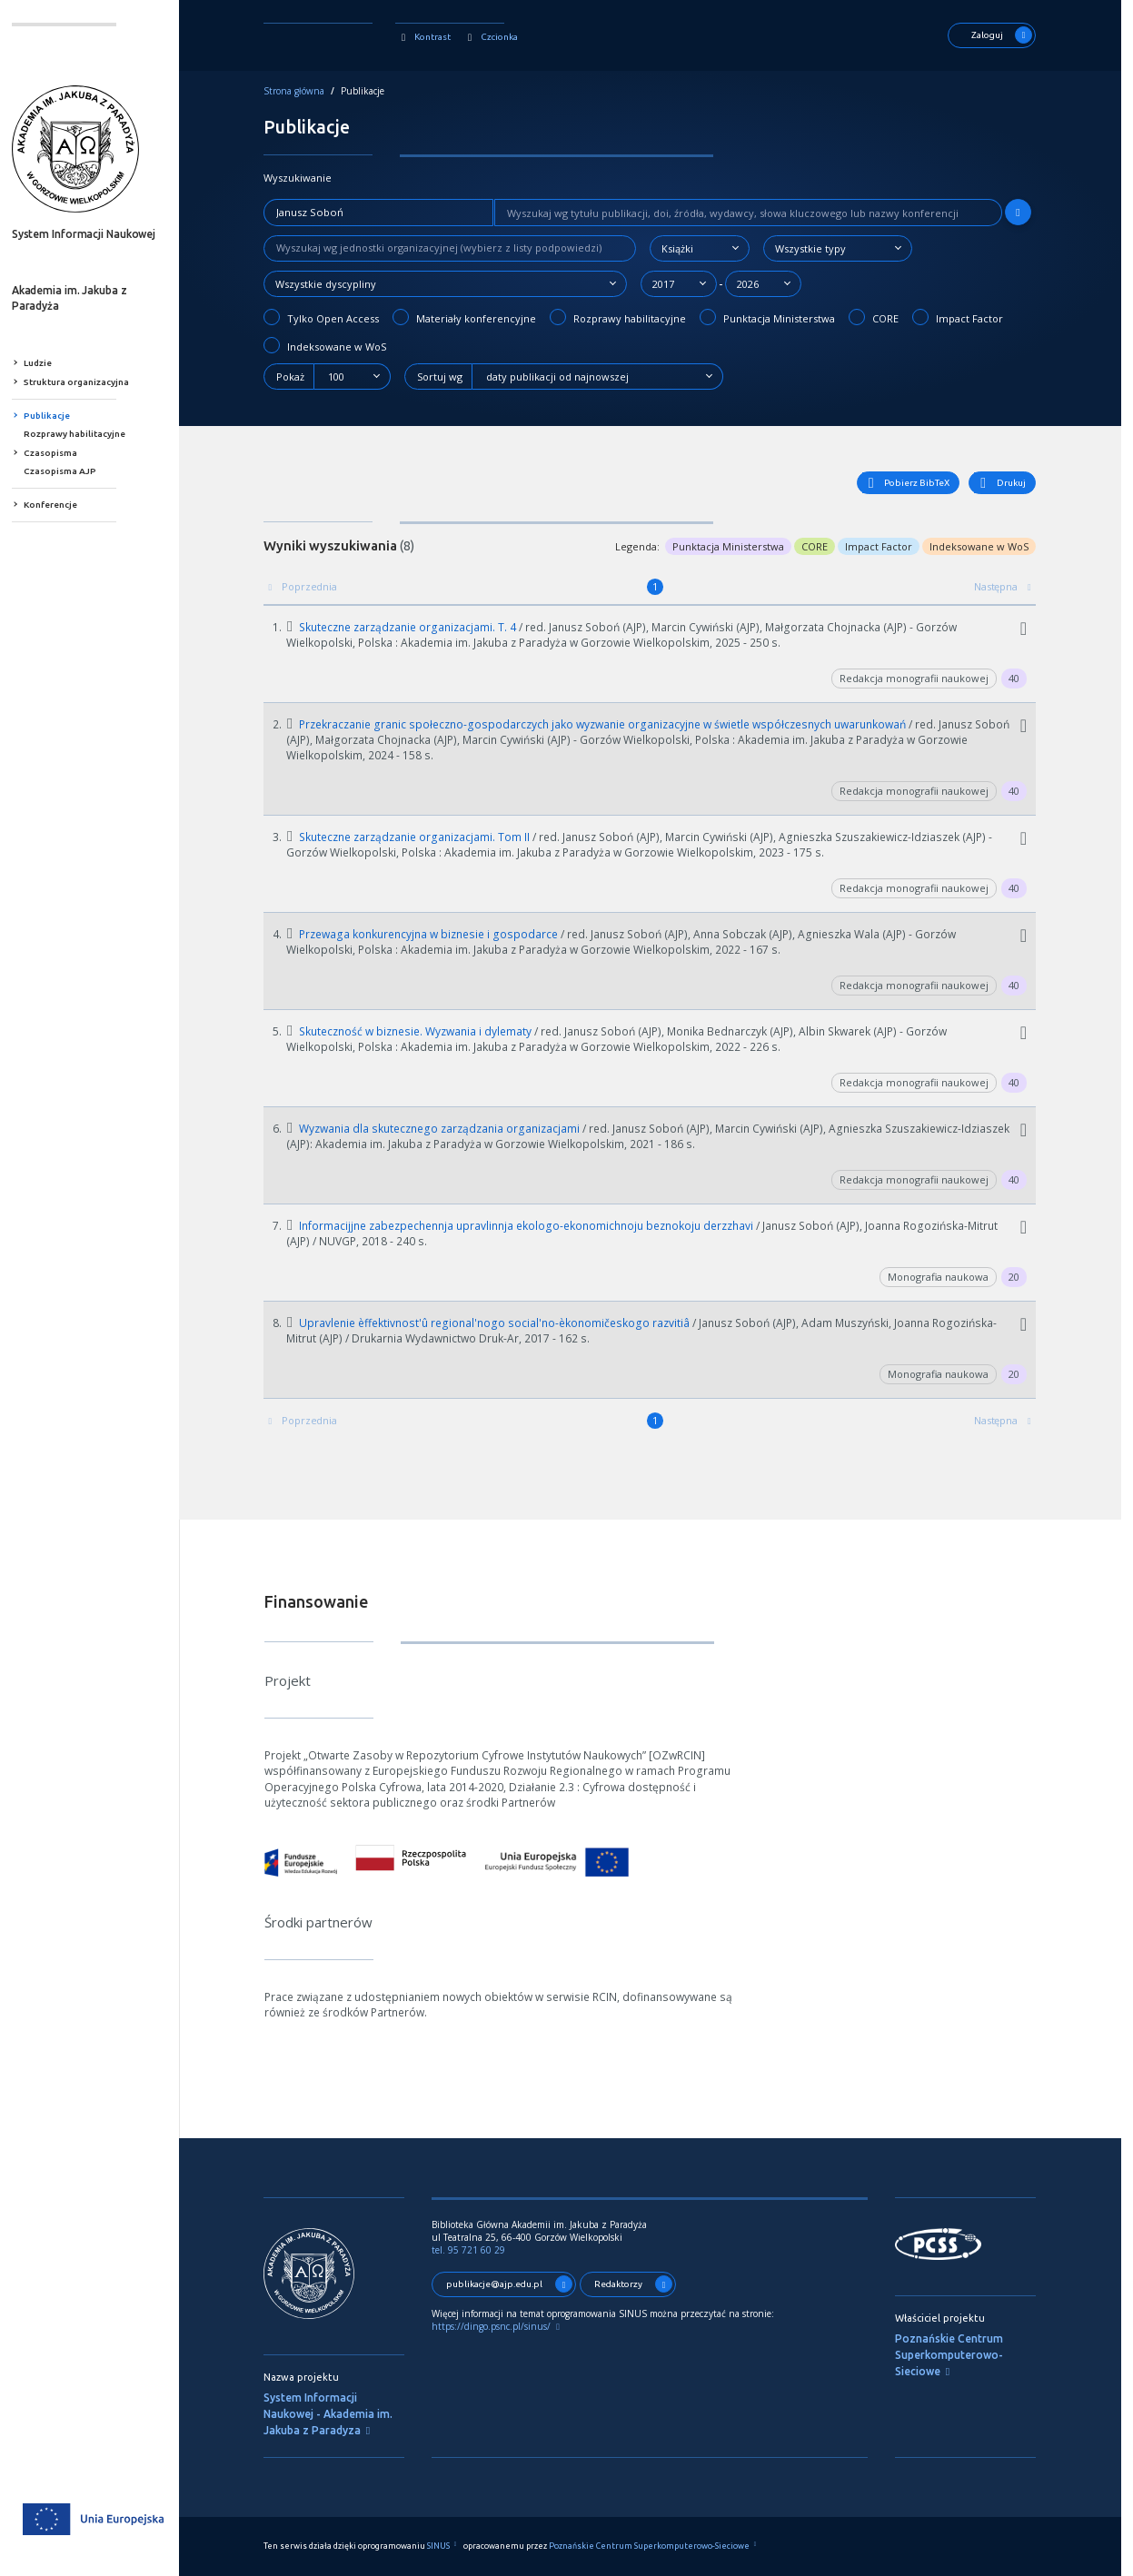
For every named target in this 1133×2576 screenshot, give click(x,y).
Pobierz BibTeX (918, 482)
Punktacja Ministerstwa (780, 317)
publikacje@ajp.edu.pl (522, 2284)
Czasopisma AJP (75, 471)
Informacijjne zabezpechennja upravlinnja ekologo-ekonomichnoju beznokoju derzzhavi (534, 1226)
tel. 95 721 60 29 (481, 2250)
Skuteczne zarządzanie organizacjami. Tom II (422, 837)
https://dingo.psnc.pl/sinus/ (512, 2326)
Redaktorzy (646, 2284)
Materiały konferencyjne (477, 317)
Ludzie (53, 363)
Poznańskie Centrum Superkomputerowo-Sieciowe (962, 2355)
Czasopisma (66, 453)
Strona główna (306, 90)
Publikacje (62, 416)
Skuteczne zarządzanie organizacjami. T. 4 (415, 627)
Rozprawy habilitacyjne (90, 434)
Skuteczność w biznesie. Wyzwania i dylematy (423, 1031)
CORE (886, 317)
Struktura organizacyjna (91, 382)
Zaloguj (1014, 35)
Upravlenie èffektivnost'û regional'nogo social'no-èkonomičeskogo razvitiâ (502, 1323)
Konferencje (66, 505)
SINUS (457, 2546)
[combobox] (712, 248)
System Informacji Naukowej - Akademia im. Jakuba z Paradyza (340, 2414)
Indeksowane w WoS (337, 345)
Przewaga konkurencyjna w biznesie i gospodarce (436, 934)
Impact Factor (970, 317)
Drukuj (1013, 482)
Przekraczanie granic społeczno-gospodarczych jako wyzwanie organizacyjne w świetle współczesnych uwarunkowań (610, 724)
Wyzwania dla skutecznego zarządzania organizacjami (447, 1128)
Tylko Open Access (334, 317)
